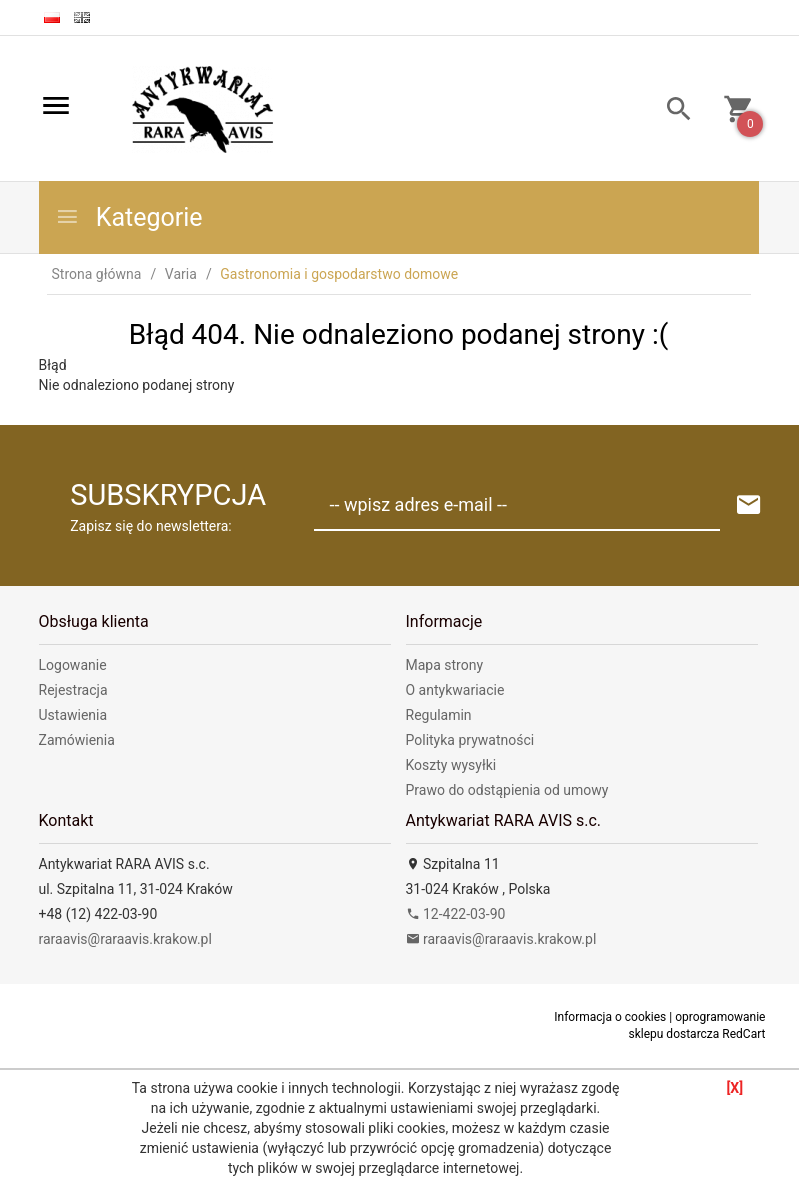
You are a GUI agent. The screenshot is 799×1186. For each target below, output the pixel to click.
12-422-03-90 (456, 914)
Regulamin (439, 715)
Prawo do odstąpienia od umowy (507, 790)
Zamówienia (77, 740)
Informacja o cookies (610, 1017)
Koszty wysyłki (451, 765)
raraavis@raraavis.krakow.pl (125, 939)
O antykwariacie (455, 690)
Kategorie (129, 217)
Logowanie (73, 665)
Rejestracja (73, 690)
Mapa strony (445, 665)
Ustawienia (73, 715)
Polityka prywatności (470, 740)
